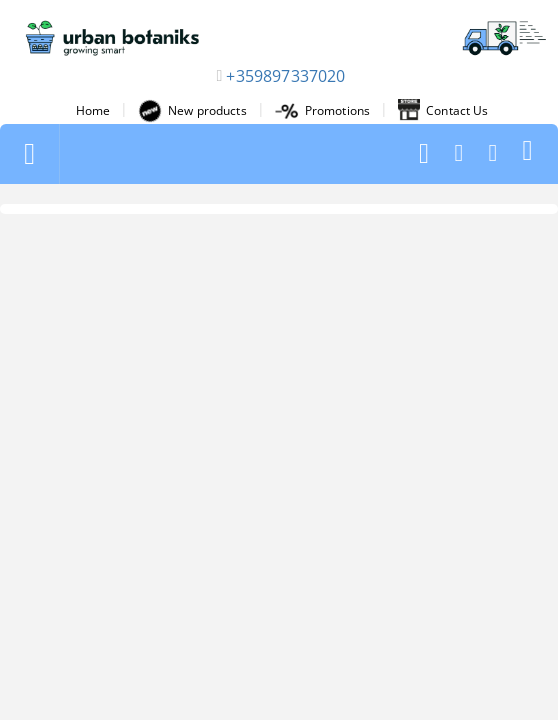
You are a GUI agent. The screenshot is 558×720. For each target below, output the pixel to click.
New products (192, 111)
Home (93, 110)
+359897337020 (285, 76)
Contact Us (443, 111)
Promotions (322, 110)
